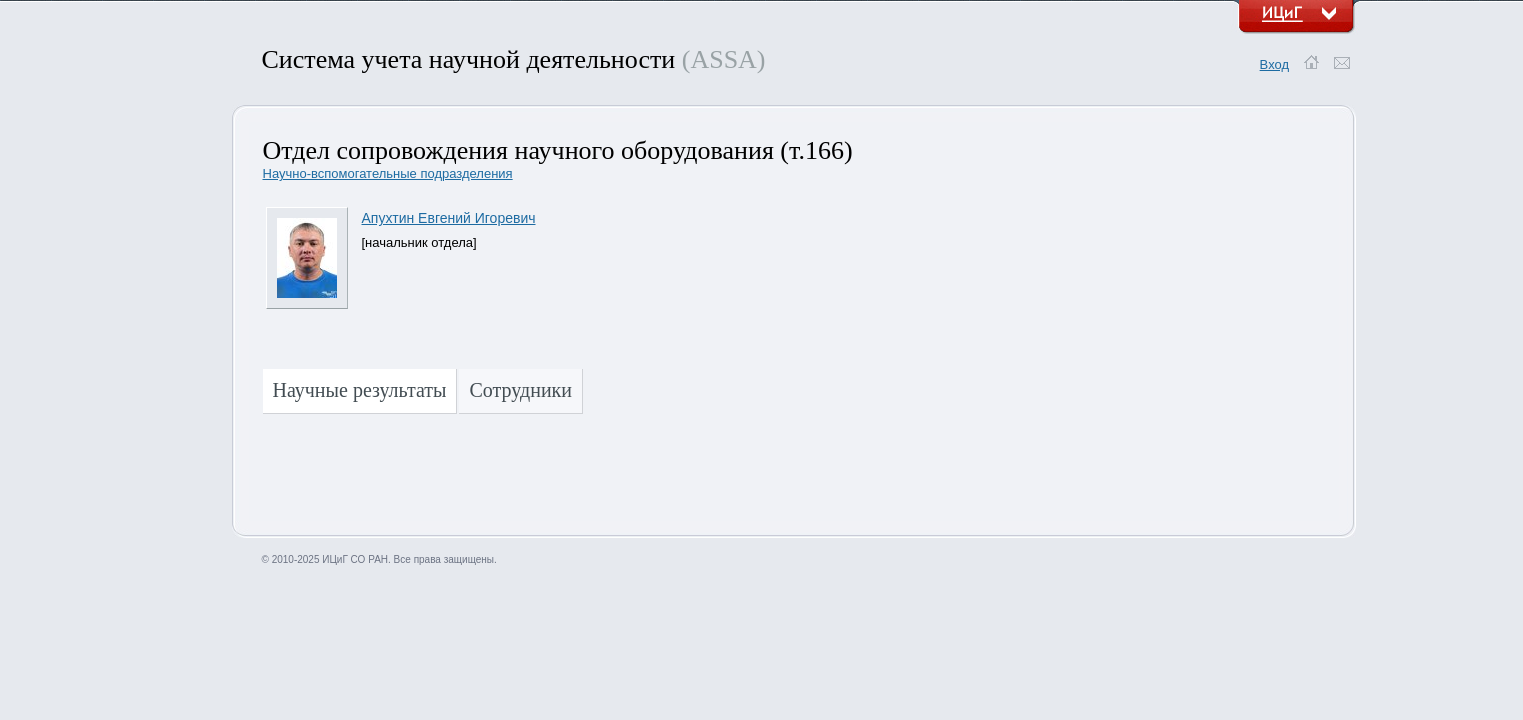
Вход (1274, 64)
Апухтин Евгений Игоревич (449, 218)
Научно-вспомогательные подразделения (388, 173)
